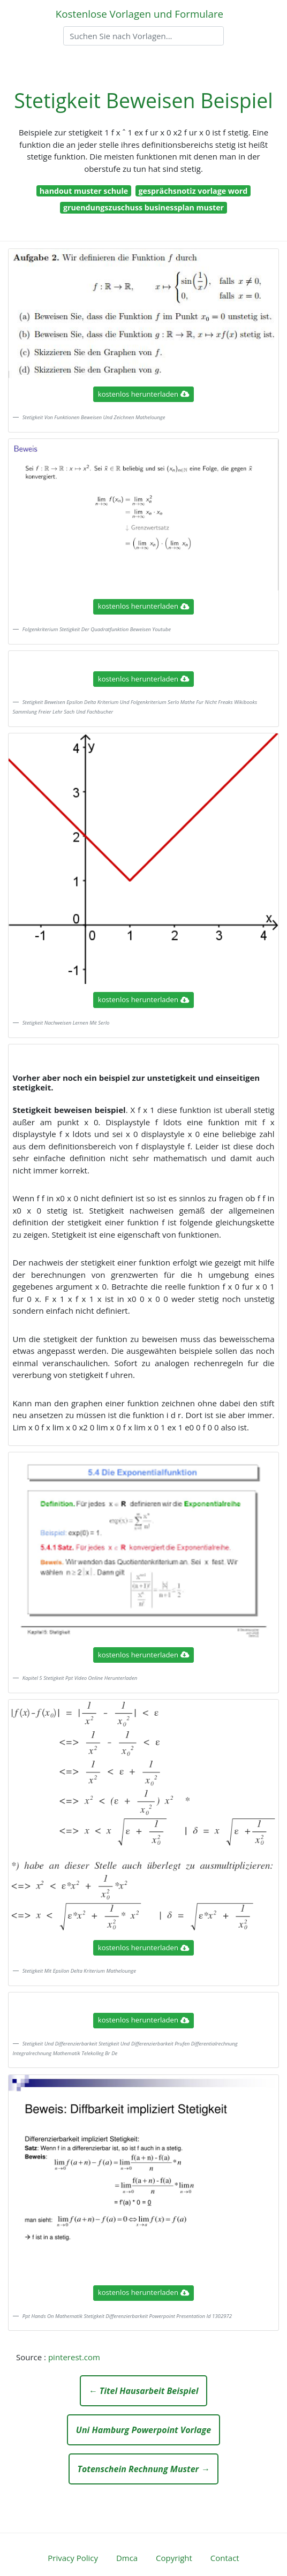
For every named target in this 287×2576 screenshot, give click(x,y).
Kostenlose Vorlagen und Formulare (139, 13)
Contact (224, 2557)
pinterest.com (74, 2357)
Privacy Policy (73, 2557)
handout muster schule (84, 191)
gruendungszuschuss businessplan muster (143, 207)
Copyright (174, 2557)
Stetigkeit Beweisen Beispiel (143, 100)
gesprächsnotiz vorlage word (193, 191)
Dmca (127, 2557)
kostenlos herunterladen (143, 394)
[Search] (143, 36)
